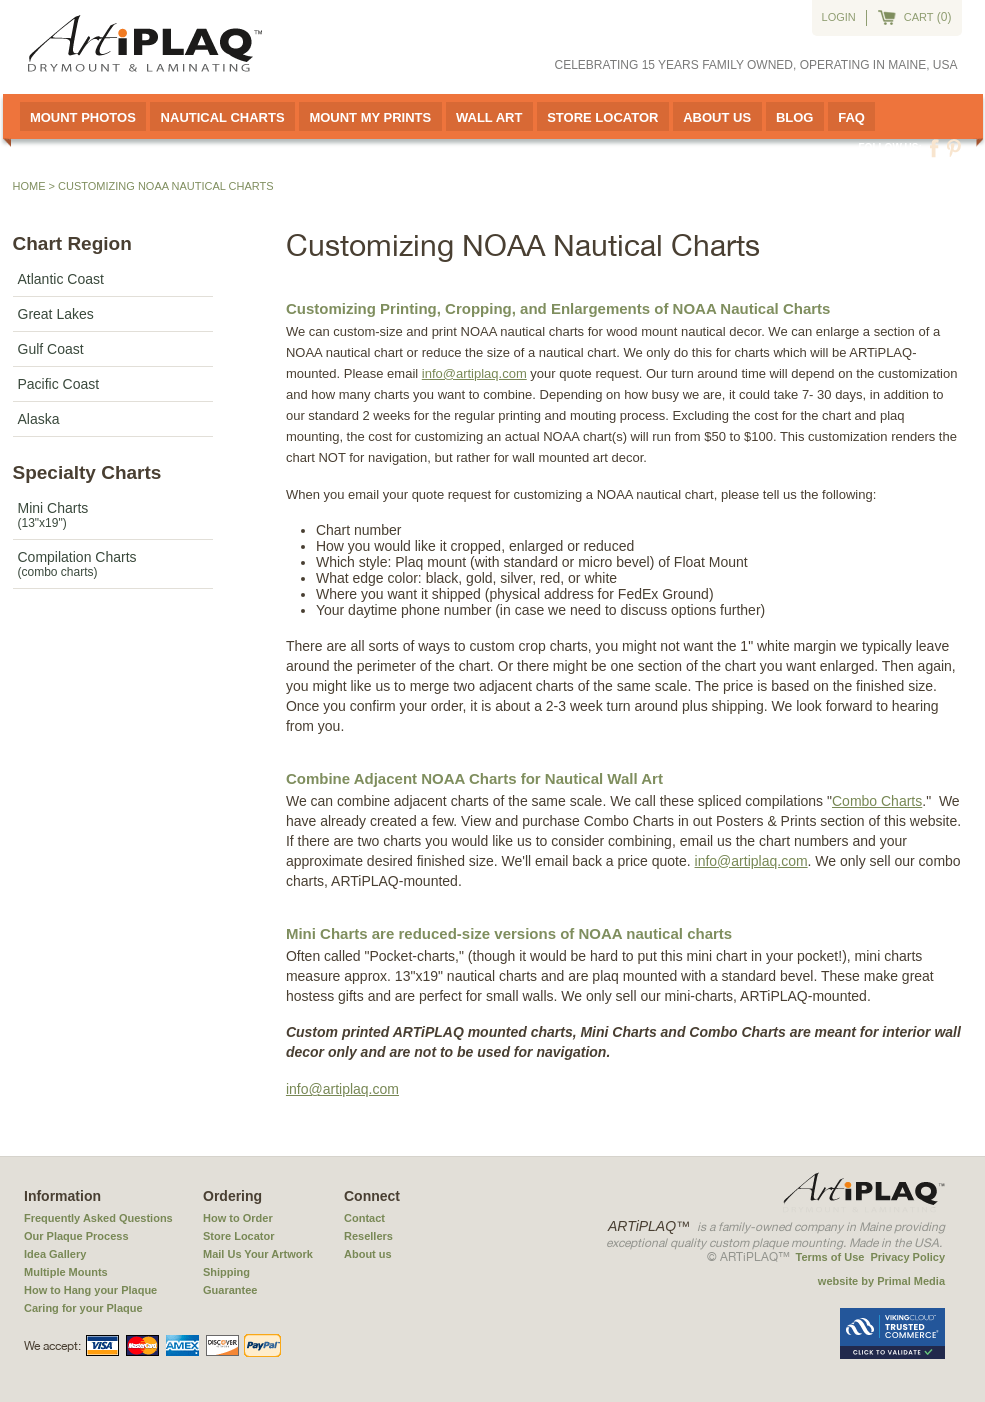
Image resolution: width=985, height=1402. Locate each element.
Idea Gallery (55, 1254)
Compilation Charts (113, 564)
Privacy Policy (907, 1257)
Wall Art (489, 117)
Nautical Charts (223, 117)
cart (919, 17)
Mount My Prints (370, 117)
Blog (795, 117)
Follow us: (890, 147)
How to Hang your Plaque (90, 1290)
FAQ (851, 117)
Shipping (226, 1272)
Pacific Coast (59, 384)
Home (29, 186)
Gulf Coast (51, 349)
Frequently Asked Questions (98, 1218)
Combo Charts (877, 801)
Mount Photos (83, 117)
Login (839, 17)
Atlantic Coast (61, 279)
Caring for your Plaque (83, 1308)
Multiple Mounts (66, 1272)
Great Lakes (56, 314)
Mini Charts (113, 515)
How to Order (238, 1218)
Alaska (39, 419)
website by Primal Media (881, 1281)
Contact (364, 1218)
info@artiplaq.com (474, 373)
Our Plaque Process (76, 1236)
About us (368, 1254)
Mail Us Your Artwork (258, 1254)
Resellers (368, 1236)
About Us (717, 117)
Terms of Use (830, 1257)
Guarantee (230, 1290)
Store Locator (602, 117)
